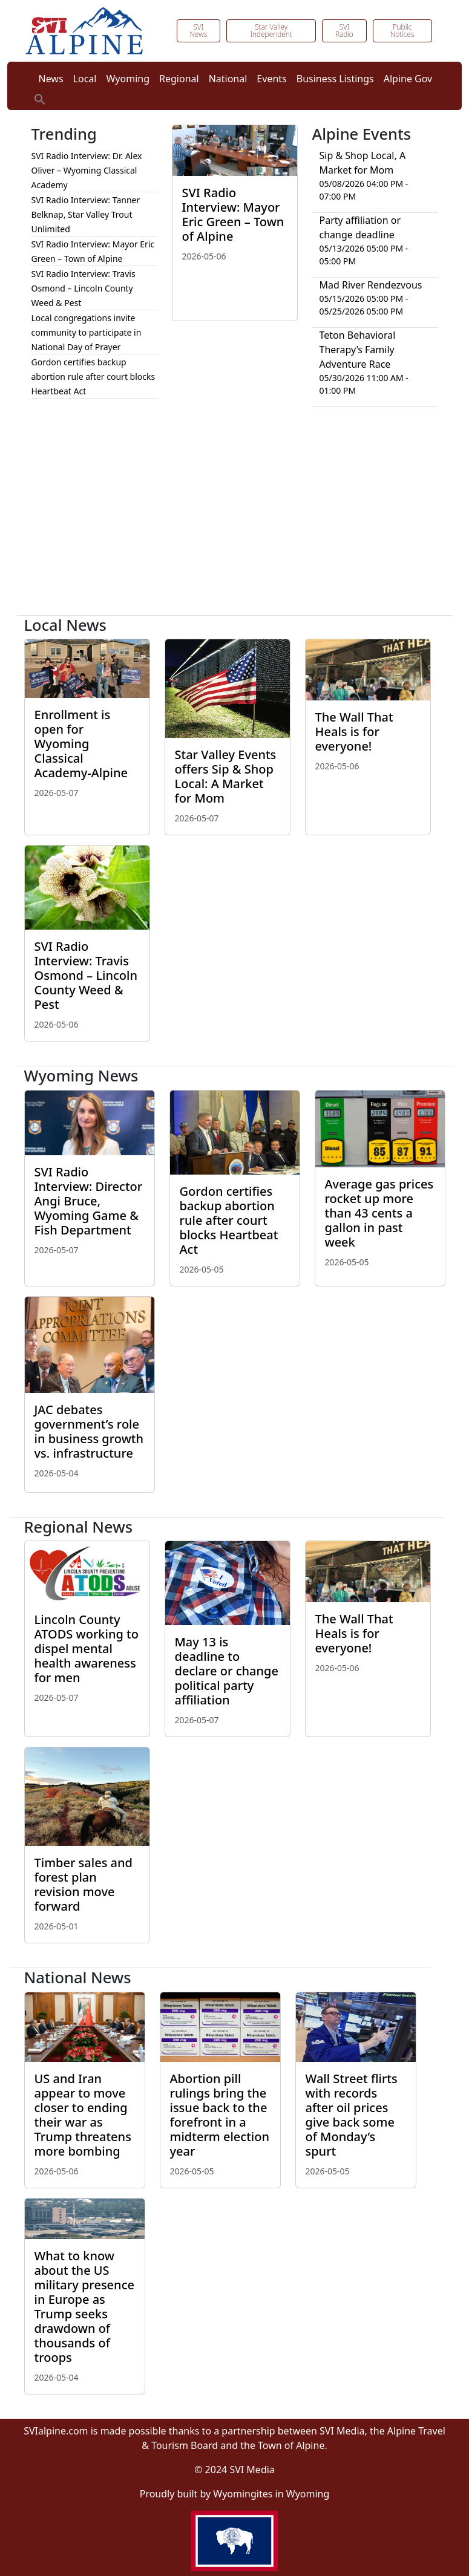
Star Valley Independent (271, 30)
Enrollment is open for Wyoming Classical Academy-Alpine (81, 743)
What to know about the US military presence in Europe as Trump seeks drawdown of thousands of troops (84, 2307)
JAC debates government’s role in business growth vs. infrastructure (88, 1431)
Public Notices (402, 30)
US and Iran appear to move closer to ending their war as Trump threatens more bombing (82, 2114)
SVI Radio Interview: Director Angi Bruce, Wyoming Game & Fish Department (88, 1201)
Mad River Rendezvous (371, 285)
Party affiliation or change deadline (360, 227)
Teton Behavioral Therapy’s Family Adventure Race (358, 349)
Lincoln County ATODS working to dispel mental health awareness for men (86, 1648)
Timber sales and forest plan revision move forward (83, 1884)
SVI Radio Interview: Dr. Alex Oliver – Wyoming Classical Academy (86, 170)
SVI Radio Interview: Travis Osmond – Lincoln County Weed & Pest (83, 288)
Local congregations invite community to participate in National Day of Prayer (86, 332)
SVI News (198, 30)
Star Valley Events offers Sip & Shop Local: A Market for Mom (226, 776)
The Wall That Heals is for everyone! (354, 731)
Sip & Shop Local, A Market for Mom (363, 163)
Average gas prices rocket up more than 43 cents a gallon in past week (379, 1213)
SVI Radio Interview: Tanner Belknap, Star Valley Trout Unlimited (85, 214)
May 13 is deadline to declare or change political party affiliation (226, 1671)
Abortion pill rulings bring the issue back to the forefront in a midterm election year (219, 2114)
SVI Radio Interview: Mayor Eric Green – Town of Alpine (233, 214)
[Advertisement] (234, 516)
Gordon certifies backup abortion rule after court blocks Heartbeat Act (93, 376)
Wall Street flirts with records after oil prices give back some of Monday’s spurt (352, 2114)
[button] (40, 98)
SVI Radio (344, 30)
